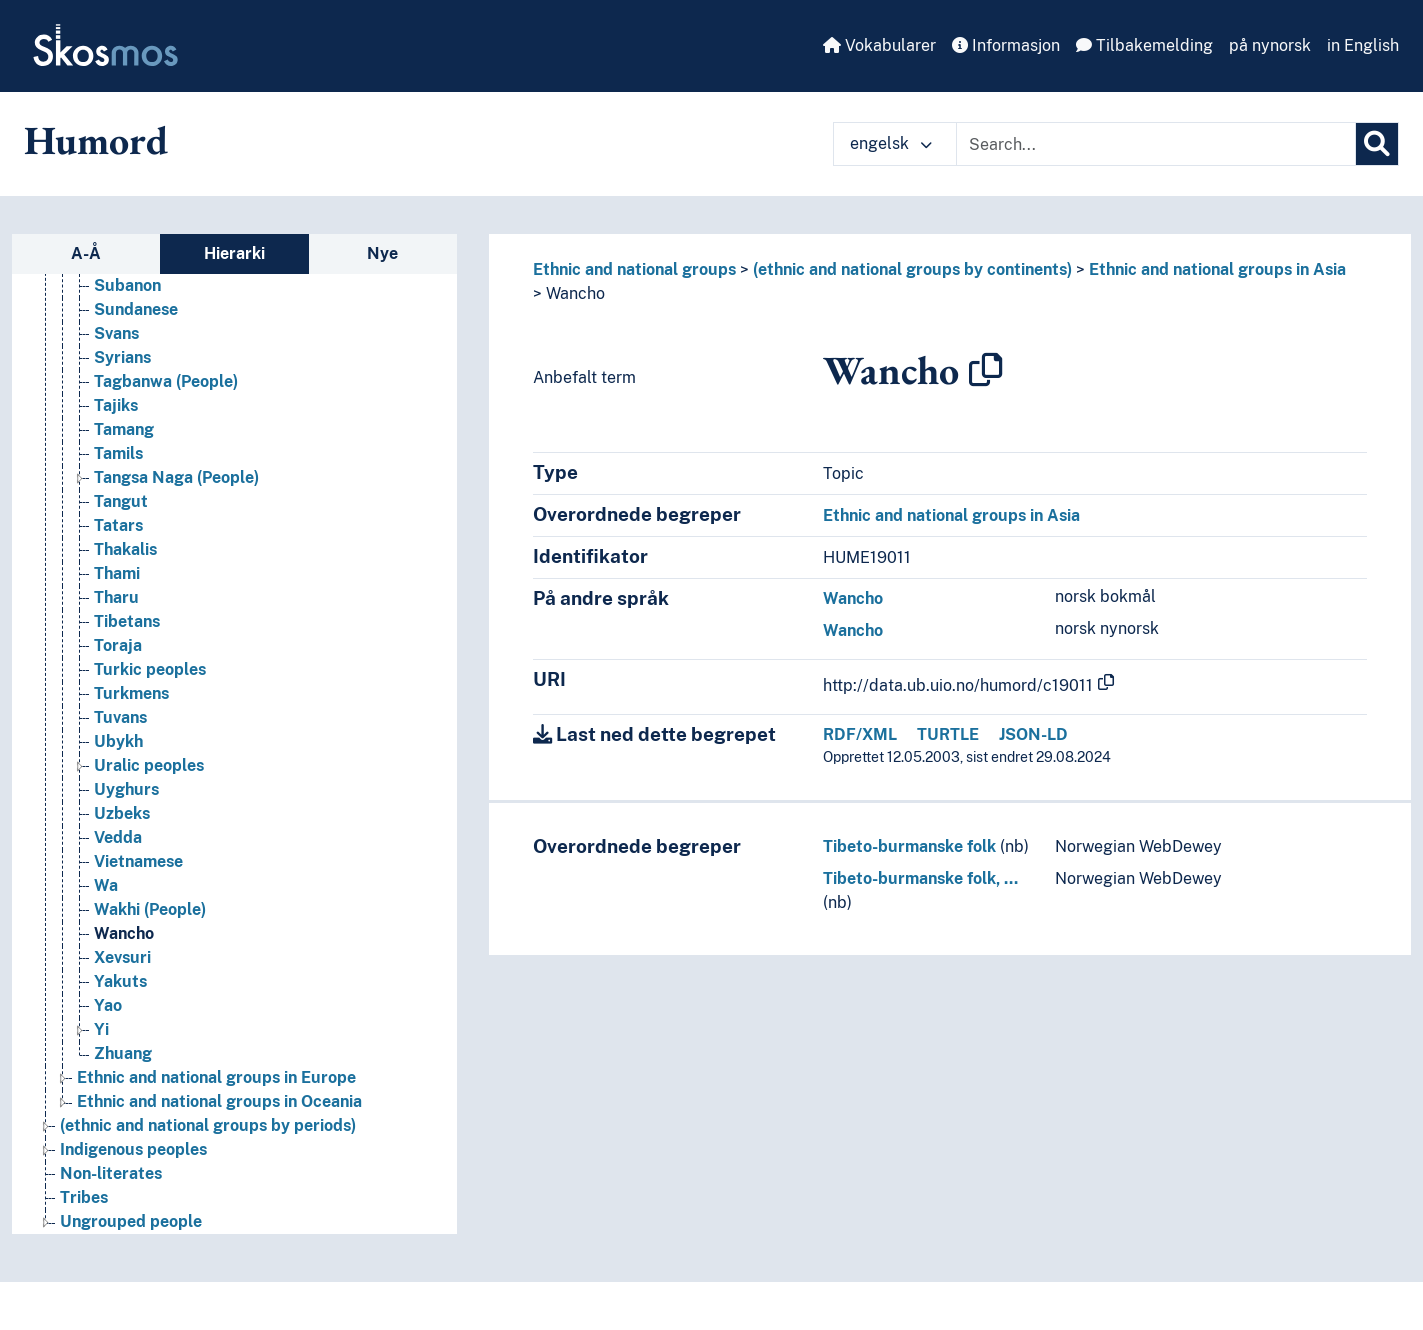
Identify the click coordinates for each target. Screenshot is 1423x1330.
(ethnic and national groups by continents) (912, 269)
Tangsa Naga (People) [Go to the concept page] (176, 497)
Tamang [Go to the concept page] (124, 449)
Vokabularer (879, 45)
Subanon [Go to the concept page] (127, 305)
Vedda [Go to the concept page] (118, 857)
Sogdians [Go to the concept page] (129, 281)
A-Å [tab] (86, 253)
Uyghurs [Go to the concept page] (126, 809)
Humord (96, 140)
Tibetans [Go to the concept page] (127, 641)
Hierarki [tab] (234, 253)
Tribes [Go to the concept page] (84, 1217)
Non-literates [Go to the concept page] (111, 1193)
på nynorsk (1270, 45)
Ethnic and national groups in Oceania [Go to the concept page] (219, 1121)
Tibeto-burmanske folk (909, 846)
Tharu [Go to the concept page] (116, 617)
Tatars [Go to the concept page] (118, 545)
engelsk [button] (891, 143)
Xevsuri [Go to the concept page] (122, 977)
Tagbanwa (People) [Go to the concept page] (166, 401)
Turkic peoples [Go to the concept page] (150, 689)
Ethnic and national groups (634, 269)
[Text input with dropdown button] (1156, 144)
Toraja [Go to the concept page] (118, 665)
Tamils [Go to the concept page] (118, 473)
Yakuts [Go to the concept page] (120, 1001)
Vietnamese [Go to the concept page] (138, 881)
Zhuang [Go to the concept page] (123, 1073)
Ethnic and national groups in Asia (1217, 269)
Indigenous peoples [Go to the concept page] (133, 1169)
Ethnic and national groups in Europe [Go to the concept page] (216, 1097)
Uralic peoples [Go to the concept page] (149, 785)
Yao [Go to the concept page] (108, 1025)
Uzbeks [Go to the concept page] (122, 833)
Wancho (575, 293)
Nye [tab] (382, 253)
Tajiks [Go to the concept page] (116, 425)
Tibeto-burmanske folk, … (920, 878)
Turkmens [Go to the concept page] (131, 713)
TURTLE (948, 734)
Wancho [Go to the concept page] (124, 953)
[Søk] (1377, 144)
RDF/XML (860, 734)
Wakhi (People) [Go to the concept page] (150, 929)
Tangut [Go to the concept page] (121, 521)
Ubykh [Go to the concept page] (118, 761)
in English (1363, 45)
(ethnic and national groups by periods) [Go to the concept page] (208, 1145)
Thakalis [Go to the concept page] (125, 569)
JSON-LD (1033, 734)
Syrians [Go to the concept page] (122, 377)
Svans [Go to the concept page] (116, 353)
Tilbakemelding (1144, 45)
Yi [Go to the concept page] (101, 1049)
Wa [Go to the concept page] (106, 905)
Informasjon (1006, 45)
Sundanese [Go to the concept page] (136, 329)
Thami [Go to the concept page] (117, 593)
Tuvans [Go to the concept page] (120, 737)
